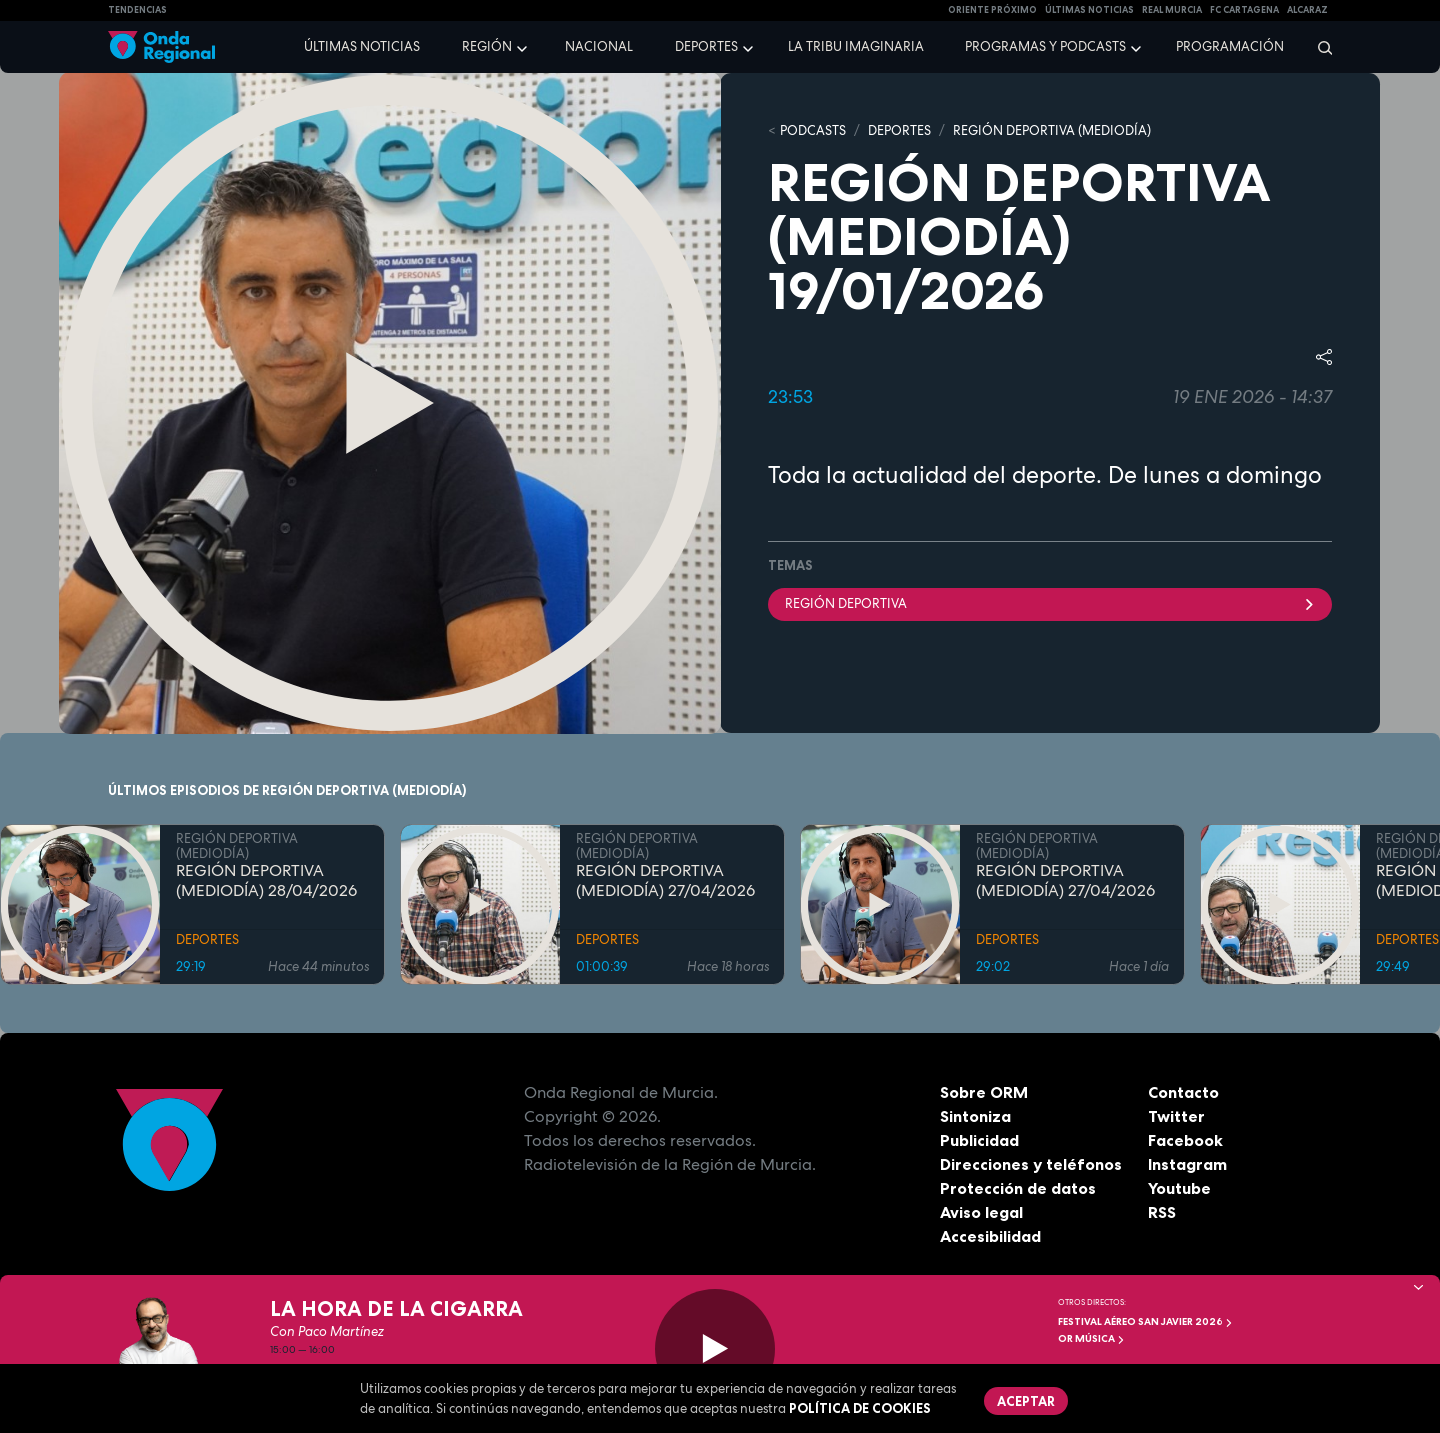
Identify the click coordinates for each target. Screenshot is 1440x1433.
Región (487, 46)
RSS (1162, 1212)
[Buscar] (1318, 47)
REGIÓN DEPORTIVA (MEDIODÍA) (1052, 130)
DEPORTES (899, 130)
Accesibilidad (990, 1236)
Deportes (706, 46)
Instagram (1187, 1164)
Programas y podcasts (1045, 46)
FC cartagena (1244, 10)
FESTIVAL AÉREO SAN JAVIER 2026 (1145, 1321)
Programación (1230, 46)
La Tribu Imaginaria (856, 46)
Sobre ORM (984, 1092)
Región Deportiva (1050, 603)
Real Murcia (1172, 10)
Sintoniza (975, 1116)
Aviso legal (981, 1212)
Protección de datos (1018, 1188)
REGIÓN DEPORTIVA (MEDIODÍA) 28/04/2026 (266, 881)
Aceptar (1026, 1401)
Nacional (599, 46)
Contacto (1183, 1092)
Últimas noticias (362, 46)
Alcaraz (1307, 10)
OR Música (1091, 1338)
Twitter (1176, 1116)
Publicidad (979, 1140)
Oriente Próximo (992, 10)
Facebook (1185, 1140)
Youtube (1179, 1188)
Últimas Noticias (1089, 10)
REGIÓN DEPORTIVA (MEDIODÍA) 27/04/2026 (665, 881)
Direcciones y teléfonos (1031, 1164)
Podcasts (813, 130)
